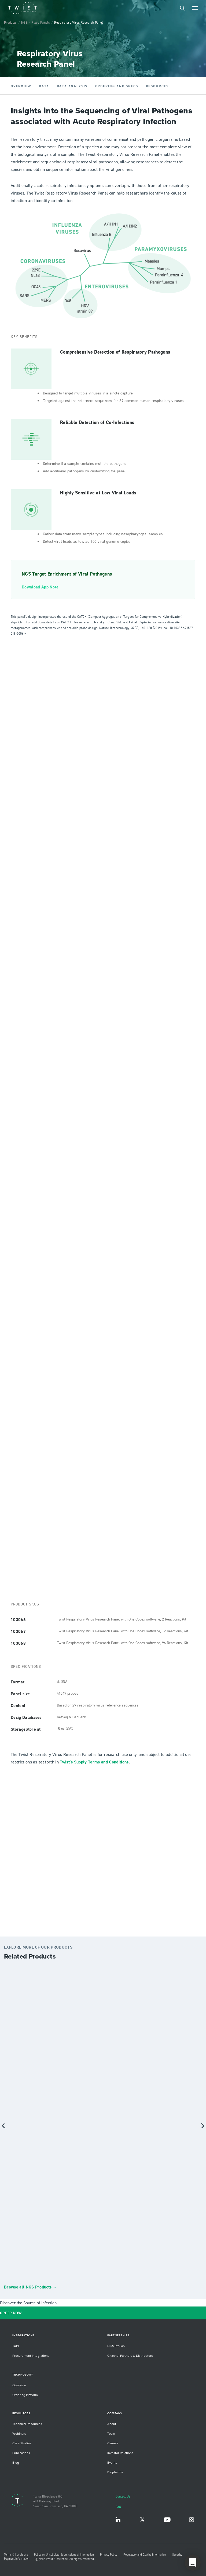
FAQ (118, 2507)
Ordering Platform (25, 2394)
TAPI (15, 2346)
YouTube (167, 2520)
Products (10, 22)
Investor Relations (120, 2453)
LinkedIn (118, 2520)
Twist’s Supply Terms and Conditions (94, 1762)
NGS (24, 22)
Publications (21, 2453)
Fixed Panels (41, 22)
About (111, 2423)
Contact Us (123, 2496)
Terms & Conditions (16, 2554)
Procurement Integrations (30, 2355)
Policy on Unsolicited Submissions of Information (64, 2554)
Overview (19, 2385)
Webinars (19, 2433)
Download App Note (40, 587)
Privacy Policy (108, 2554)
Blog (15, 2462)
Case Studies (21, 2443)
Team (111, 2433)
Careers (113, 2443)
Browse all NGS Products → (30, 2287)
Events (112, 2462)
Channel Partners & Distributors (130, 2355)
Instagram (191, 2520)
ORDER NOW (10, 2313)
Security (177, 2554)
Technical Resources (27, 2423)
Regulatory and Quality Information (144, 2554)
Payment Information (16, 2558)
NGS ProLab (116, 2346)
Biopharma (115, 2472)
